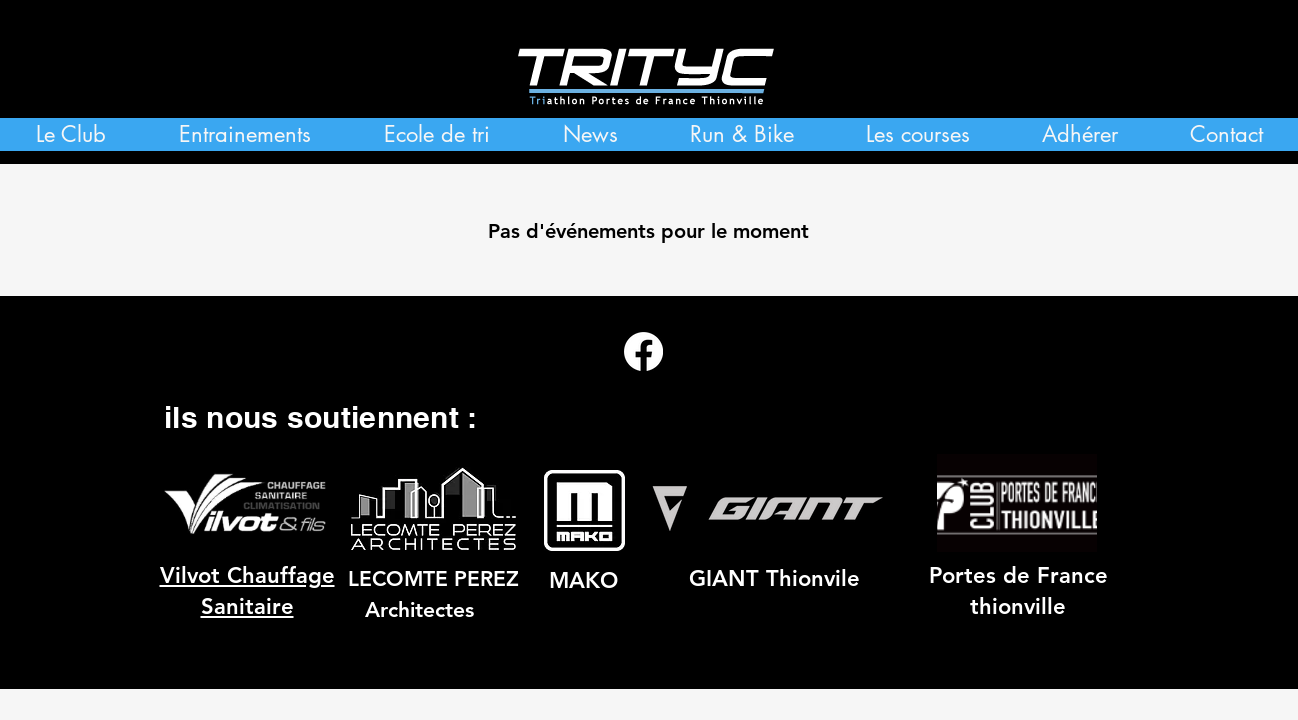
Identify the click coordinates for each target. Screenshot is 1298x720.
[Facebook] (643, 351)
